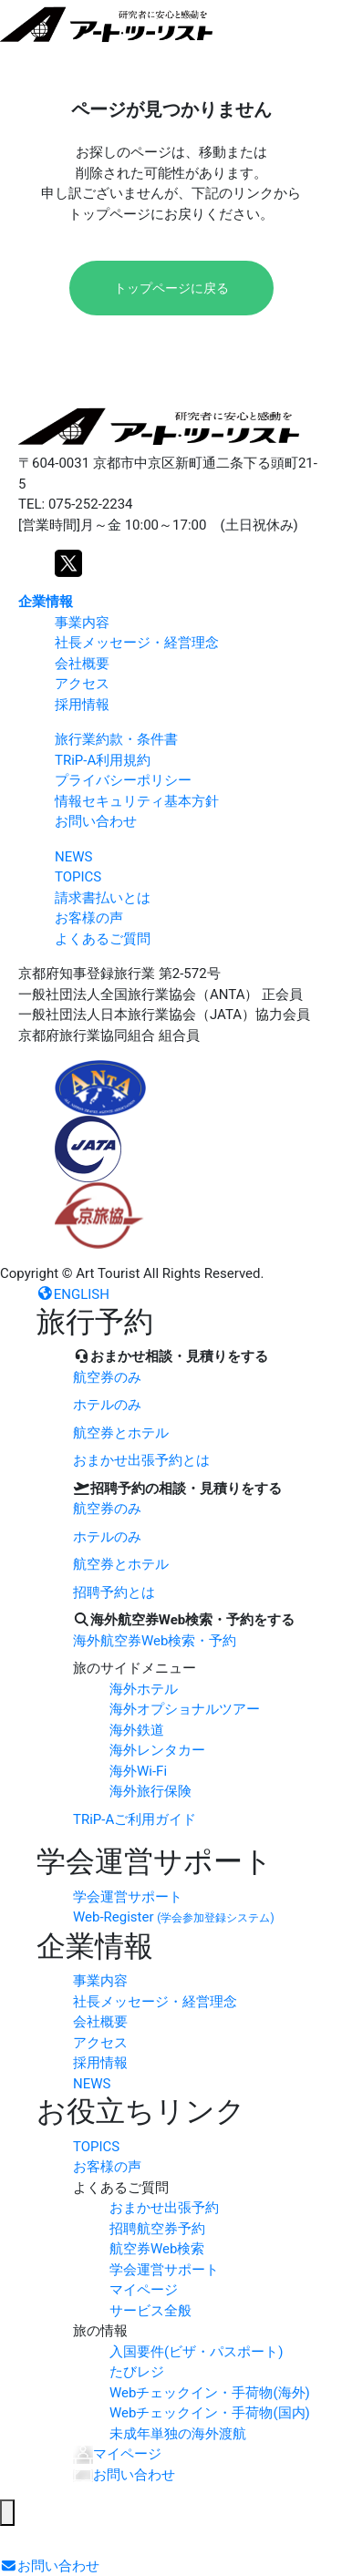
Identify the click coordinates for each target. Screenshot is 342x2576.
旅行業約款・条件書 (116, 739)
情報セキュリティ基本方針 (137, 801)
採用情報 (82, 704)
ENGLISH (72, 1294)
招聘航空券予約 (157, 2229)
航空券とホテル (121, 1433)
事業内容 (82, 622)
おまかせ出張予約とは (141, 1460)
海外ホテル (143, 1689)
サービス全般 (150, 2311)
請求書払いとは (102, 898)
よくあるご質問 (102, 939)
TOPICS (78, 877)
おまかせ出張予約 (164, 2208)
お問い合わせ (96, 821)
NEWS (73, 857)
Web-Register (174, 1917)
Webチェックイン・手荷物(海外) (209, 2393)
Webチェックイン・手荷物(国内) (209, 2413)
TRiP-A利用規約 (102, 760)
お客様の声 (89, 918)
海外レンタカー (157, 1750)
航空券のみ (107, 1377)
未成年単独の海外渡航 (177, 2434)
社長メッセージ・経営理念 (137, 642)
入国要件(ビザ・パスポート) (196, 2352)
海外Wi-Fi (138, 1771)
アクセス (82, 683)
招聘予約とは (114, 1592)
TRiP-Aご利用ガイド (134, 1819)
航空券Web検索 (156, 2249)
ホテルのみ (107, 1404)
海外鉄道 (136, 1730)
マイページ (143, 2290)
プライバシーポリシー (123, 780)
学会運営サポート (127, 1897)
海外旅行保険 (150, 1791)
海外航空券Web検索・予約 (154, 1641)
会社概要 (82, 663)
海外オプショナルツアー (184, 1709)
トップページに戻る (171, 288)
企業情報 (45, 601)
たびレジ (136, 2372)
